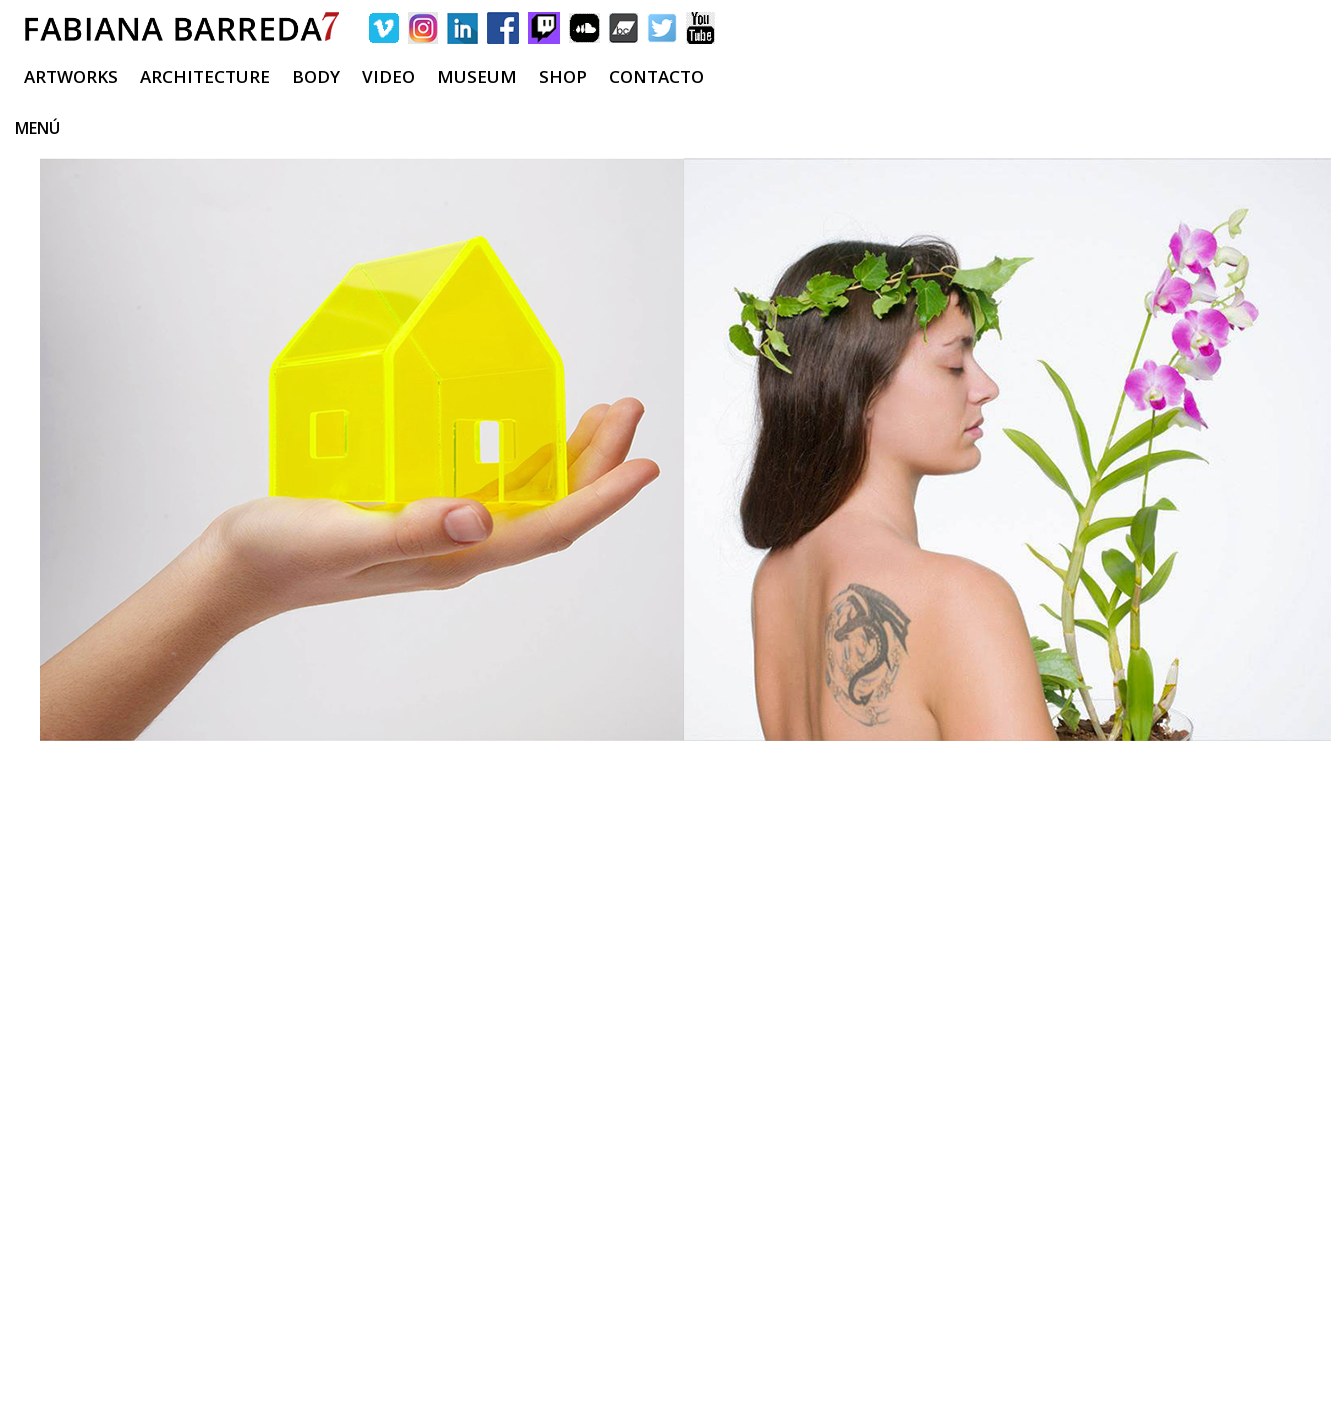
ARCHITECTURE (205, 76)
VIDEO (388, 76)
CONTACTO (656, 76)
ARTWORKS (71, 76)
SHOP (563, 76)
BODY (316, 76)
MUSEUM (477, 76)
